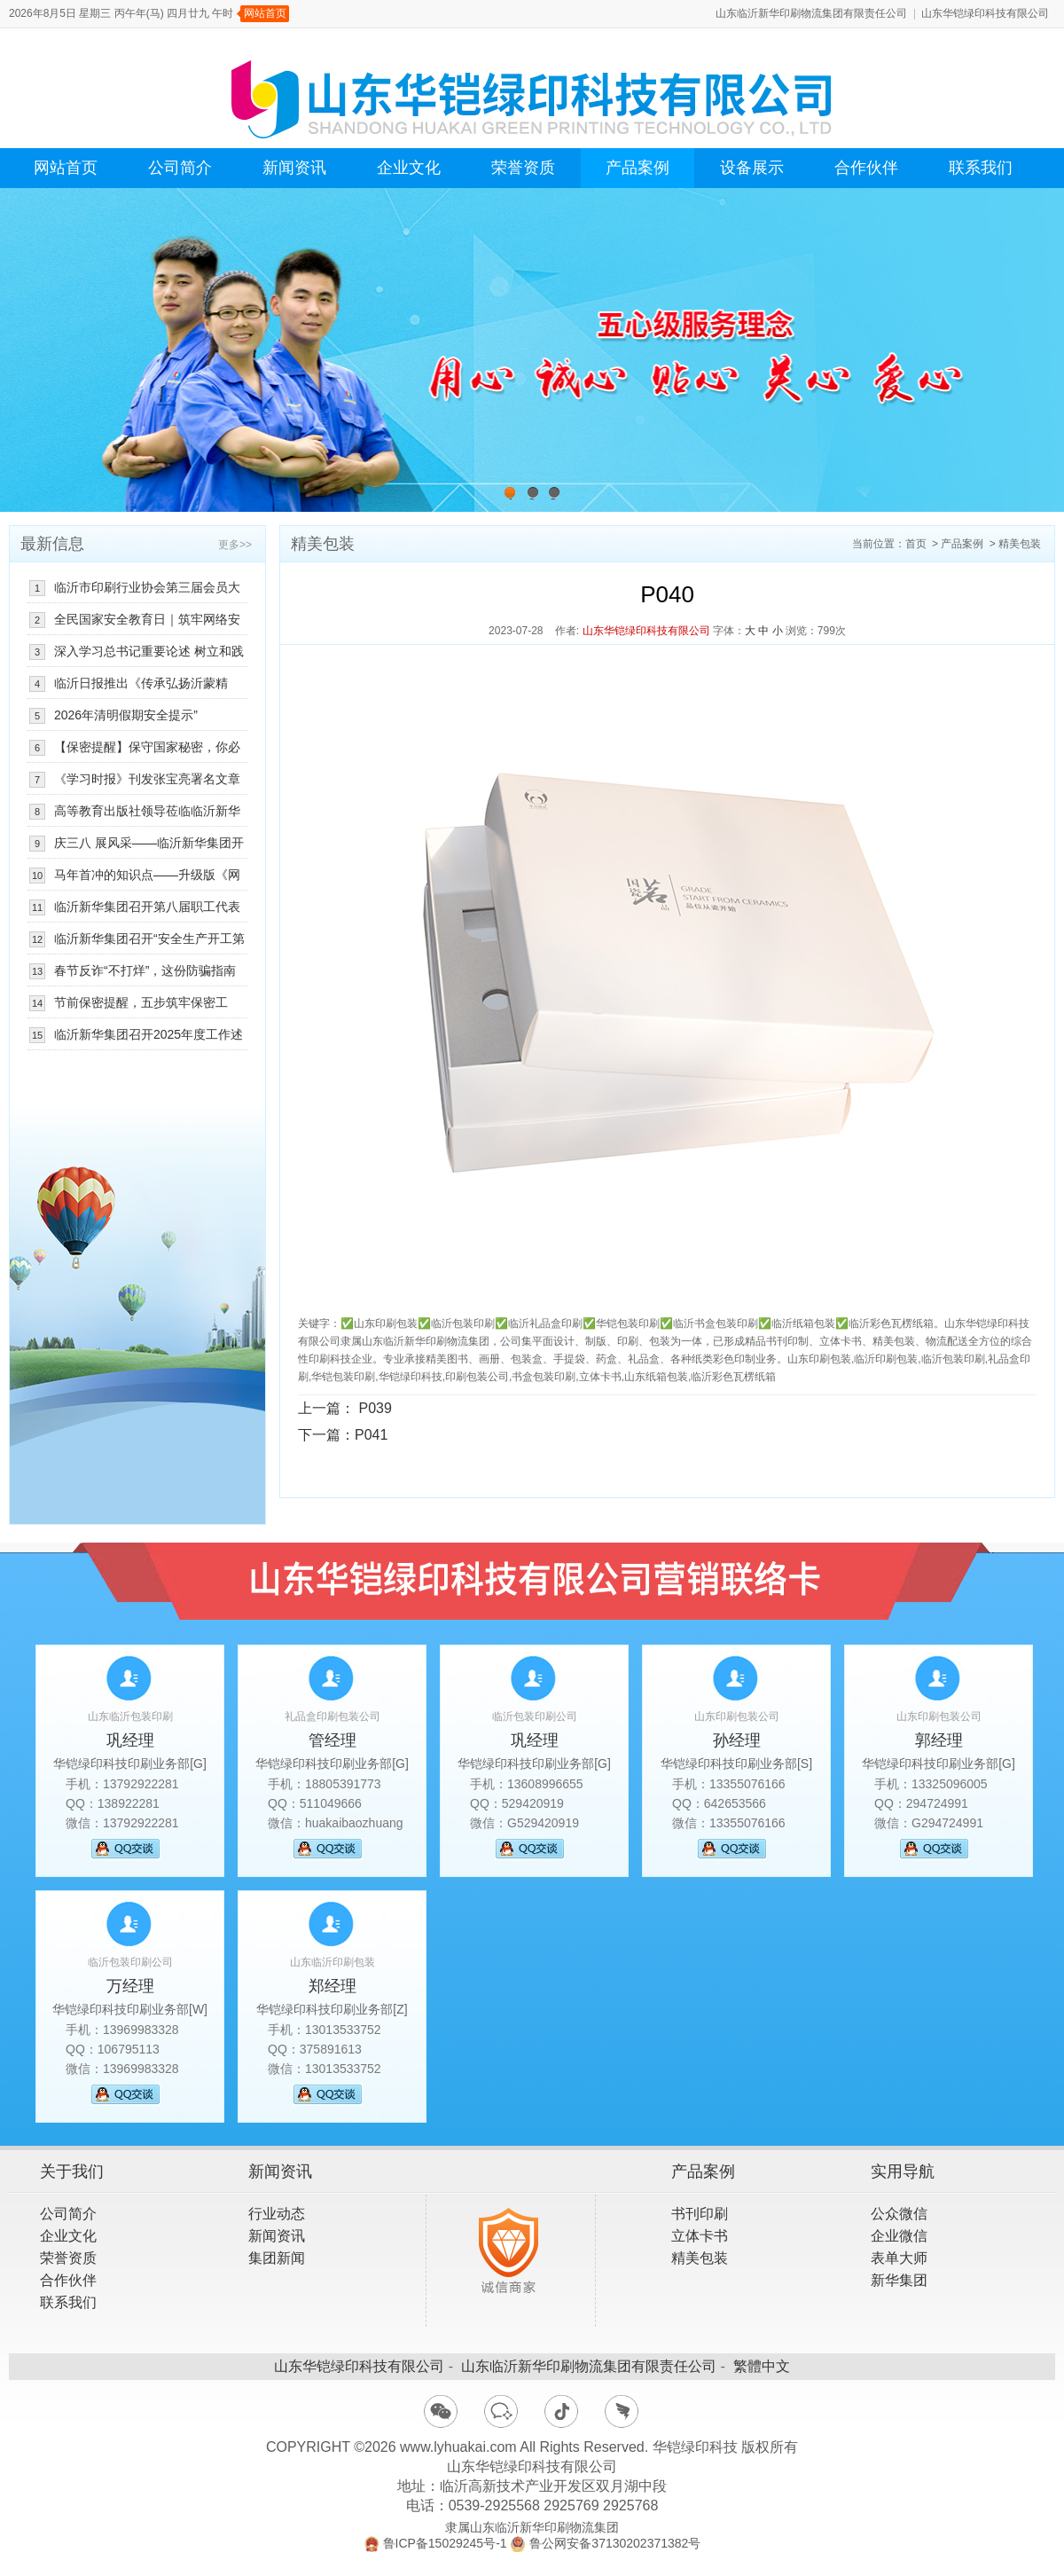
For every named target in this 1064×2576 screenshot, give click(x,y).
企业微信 (899, 2235)
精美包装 (1019, 544)
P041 (371, 1434)
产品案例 (637, 168)
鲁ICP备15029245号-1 (445, 2543)
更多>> (235, 544)
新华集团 (899, 2280)
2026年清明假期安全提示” (126, 715)
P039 (374, 1408)
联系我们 (981, 168)
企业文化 (409, 168)
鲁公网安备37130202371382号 (614, 2543)
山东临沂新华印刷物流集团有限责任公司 (811, 13)
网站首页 (265, 13)
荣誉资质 (523, 168)
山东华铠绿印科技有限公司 (985, 13)
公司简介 (180, 168)
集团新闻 (276, 2258)
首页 (916, 544)
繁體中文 (761, 2366)
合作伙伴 (866, 168)
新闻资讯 (294, 168)
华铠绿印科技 (695, 2446)
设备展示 (752, 168)
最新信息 (52, 544)
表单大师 (899, 2258)
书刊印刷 (699, 2213)
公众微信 (899, 2213)
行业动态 (276, 2213)
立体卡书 (699, 2235)
